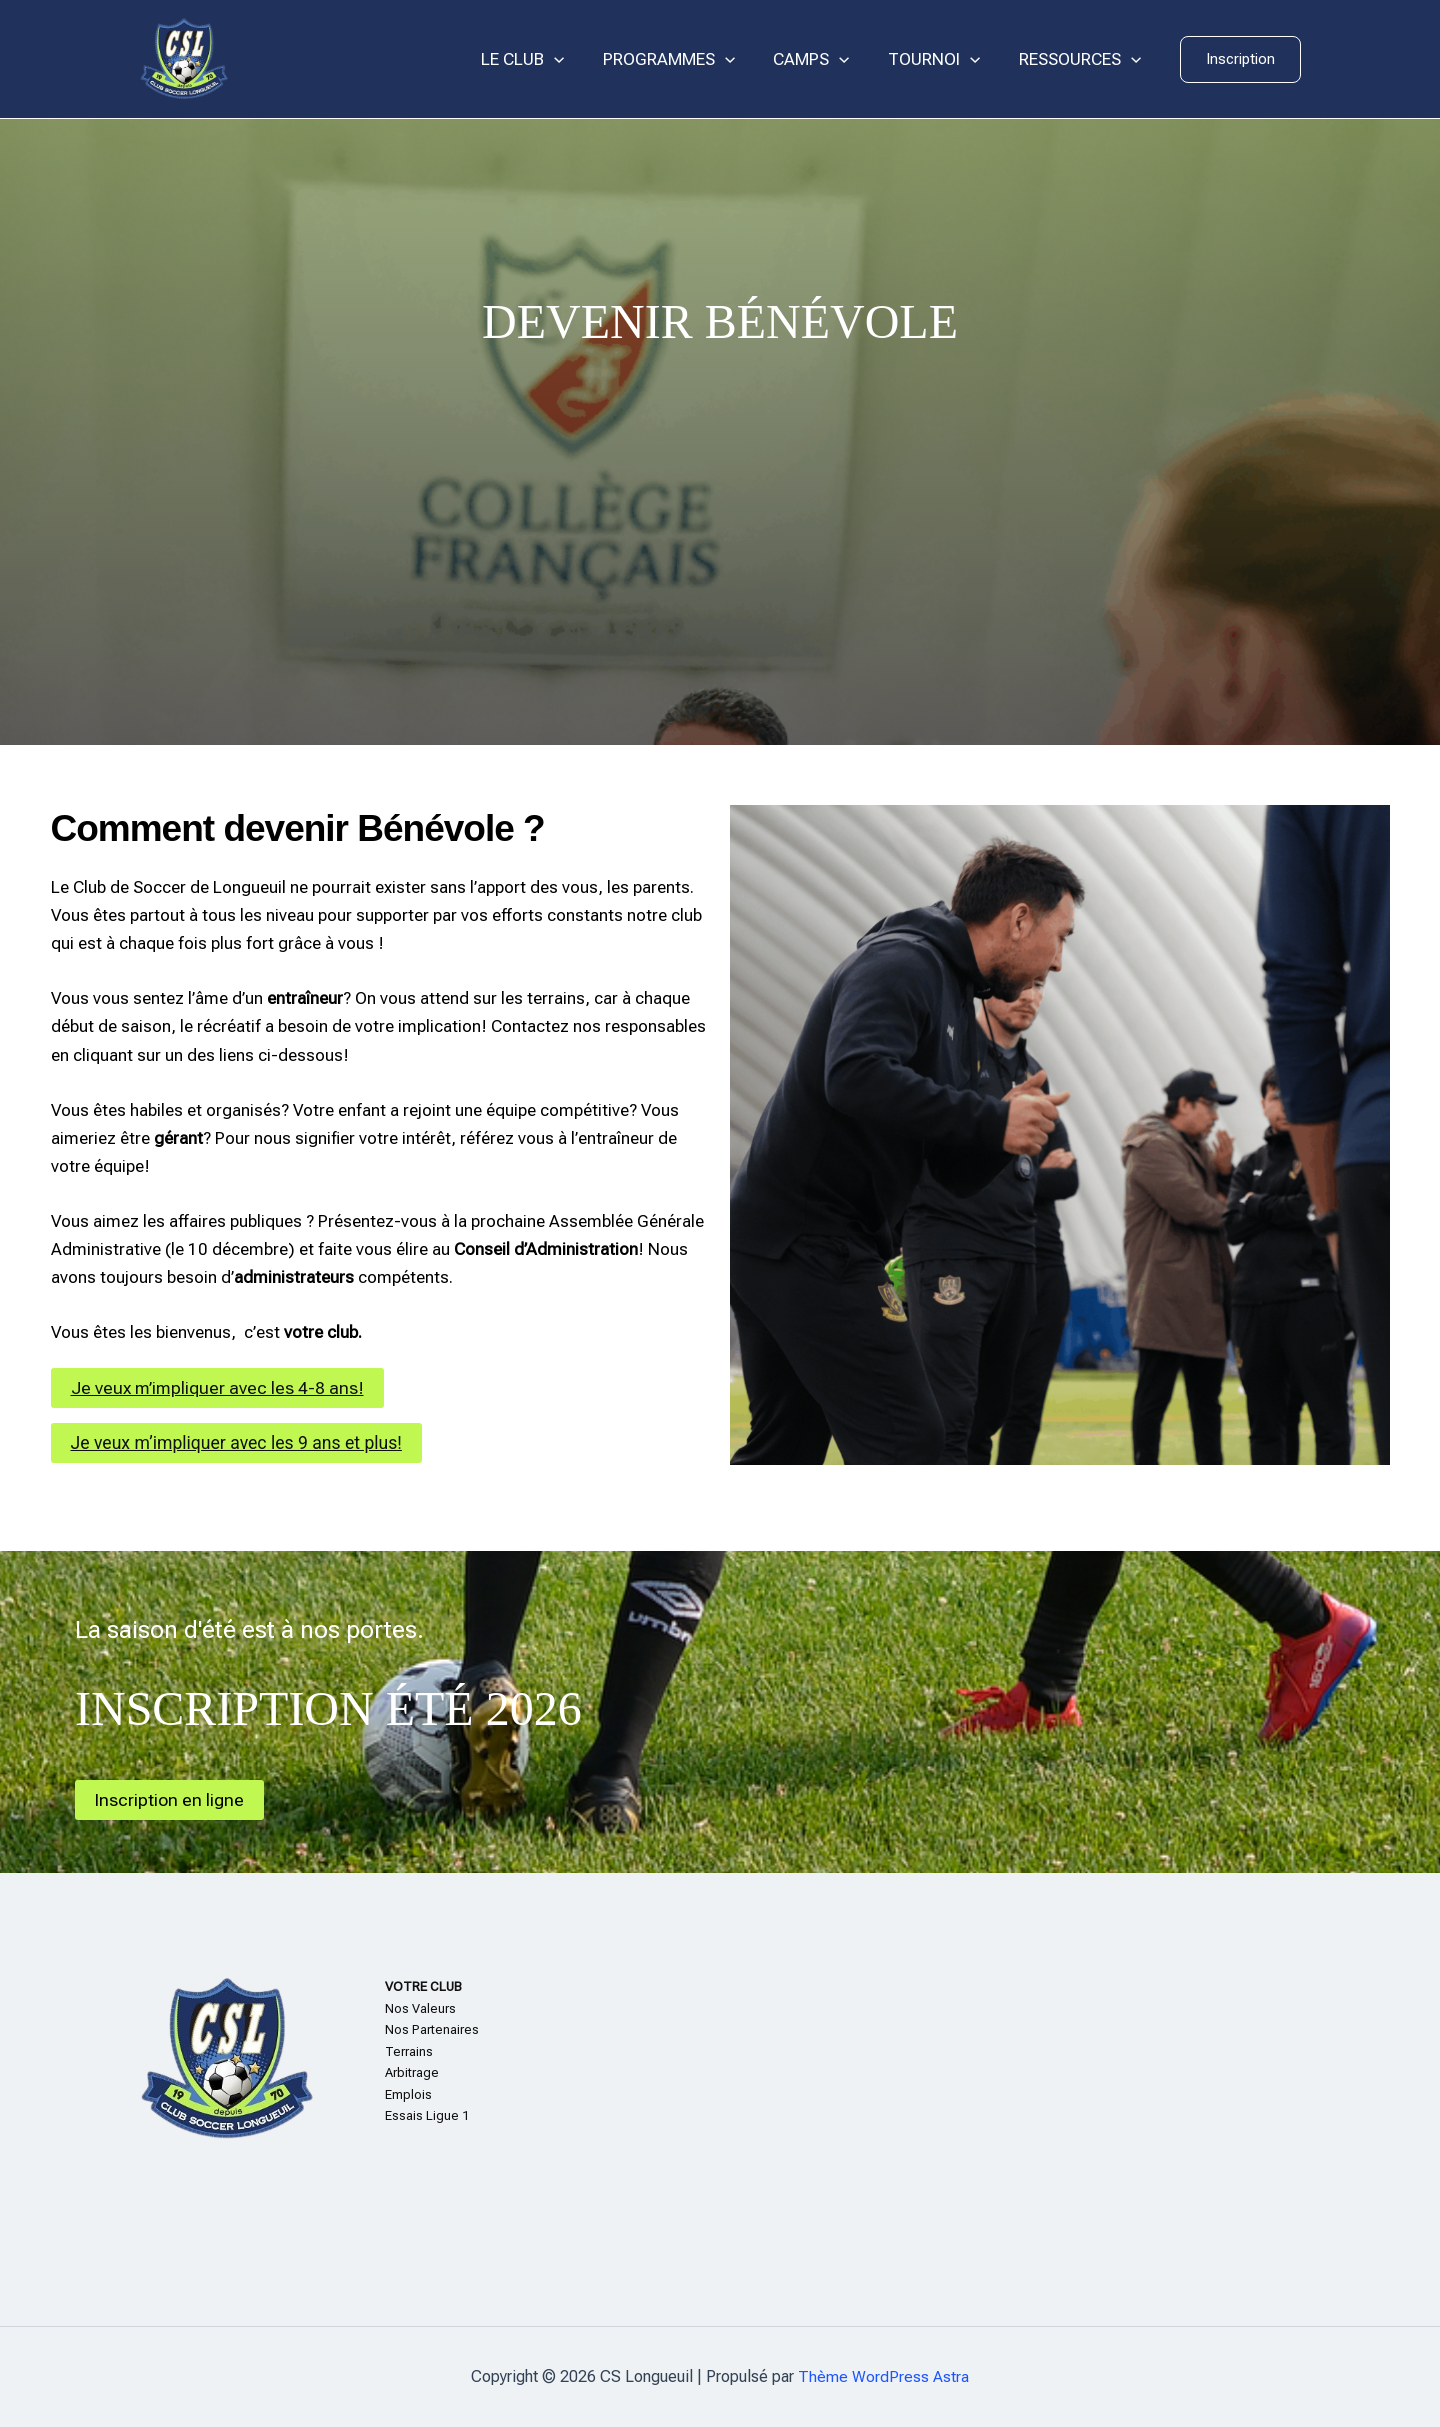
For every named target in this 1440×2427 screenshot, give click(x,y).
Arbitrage (412, 2072)
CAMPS (822, 59)
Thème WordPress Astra (883, 2376)
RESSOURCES (1082, 59)
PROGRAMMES (684, 59)
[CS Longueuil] (184, 58)
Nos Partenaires (432, 2029)
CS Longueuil (330, 59)
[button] (1240, 59)
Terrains (409, 2051)
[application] (574, 59)
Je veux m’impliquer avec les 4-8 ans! (219, 1387)
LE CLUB (542, 59)
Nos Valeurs (420, 2008)
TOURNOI (941, 59)
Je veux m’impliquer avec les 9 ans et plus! (240, 1442)
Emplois (408, 2094)
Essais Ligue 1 (427, 2115)
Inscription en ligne (170, 1799)
